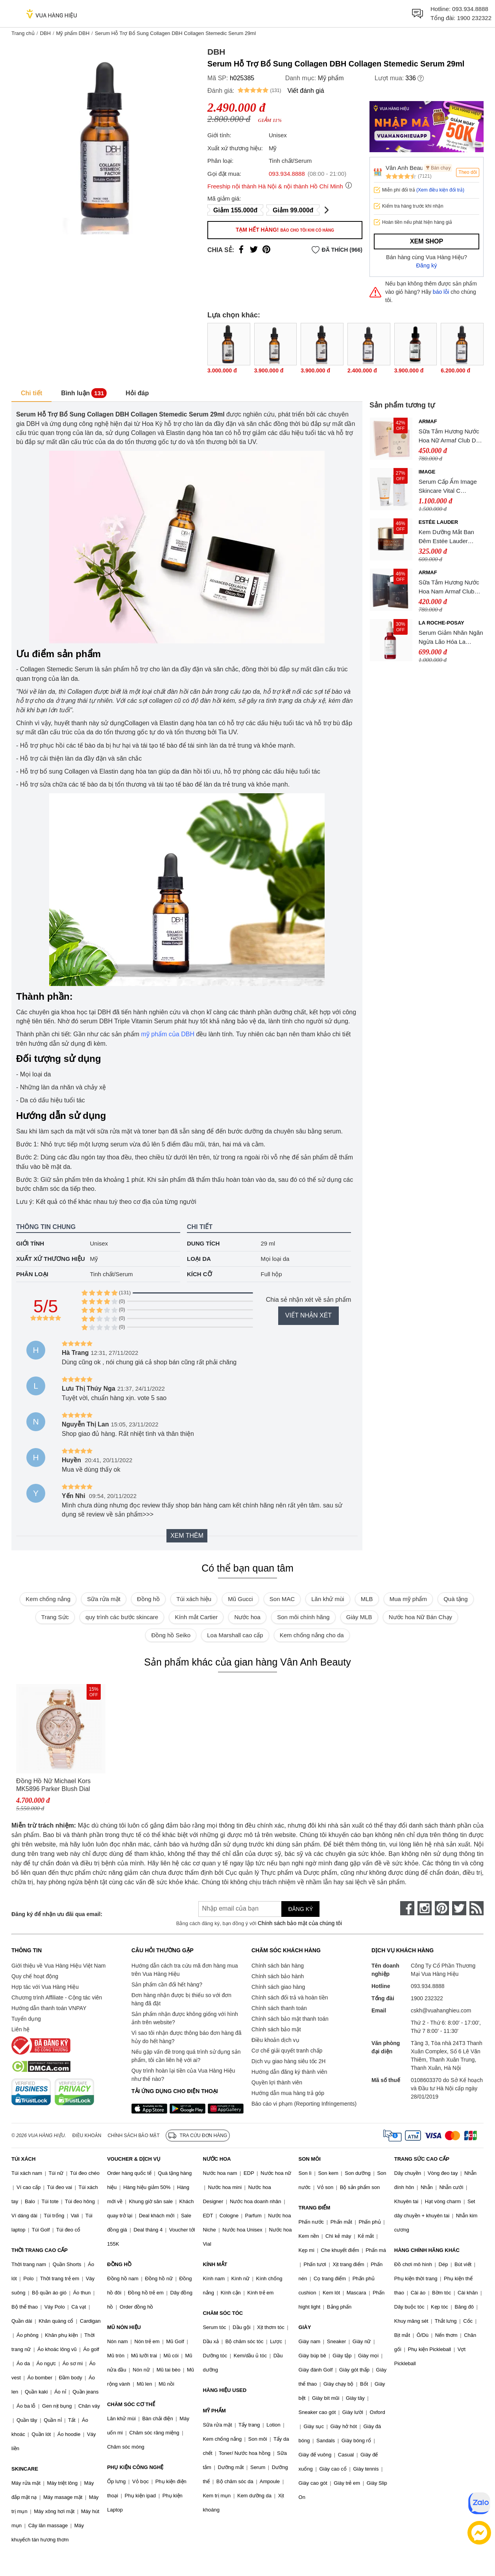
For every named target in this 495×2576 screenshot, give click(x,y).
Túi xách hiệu (193, 1599)
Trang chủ (23, 33)
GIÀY (305, 2327)
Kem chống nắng (48, 1599)
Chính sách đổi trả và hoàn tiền (289, 1997)
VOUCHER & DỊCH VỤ (134, 2159)
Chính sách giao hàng (278, 1987)
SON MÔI (310, 2159)
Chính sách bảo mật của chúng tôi (300, 1923)
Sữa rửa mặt (103, 1599)
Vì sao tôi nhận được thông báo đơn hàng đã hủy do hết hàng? (186, 2037)
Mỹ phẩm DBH (73, 33)
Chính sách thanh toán (279, 2008)
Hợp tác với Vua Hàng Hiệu (45, 1987)
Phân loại (32, 1274)
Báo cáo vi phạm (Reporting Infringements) (303, 2104)
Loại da (199, 1258)
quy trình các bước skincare (121, 1617)
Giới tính (30, 1243)
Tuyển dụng (26, 2019)
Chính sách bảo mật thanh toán (290, 2019)
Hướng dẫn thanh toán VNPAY (48, 2008)
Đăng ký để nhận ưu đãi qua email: (56, 1914)
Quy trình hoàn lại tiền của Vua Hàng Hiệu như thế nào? (183, 2074)
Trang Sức (55, 1617)
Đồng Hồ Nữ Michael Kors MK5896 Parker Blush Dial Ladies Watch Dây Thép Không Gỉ (59, 1785)
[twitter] (459, 1908)
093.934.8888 (470, 9)
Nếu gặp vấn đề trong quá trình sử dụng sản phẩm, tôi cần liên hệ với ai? (185, 2056)
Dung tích (203, 1243)
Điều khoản (87, 2135)
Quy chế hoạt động (34, 1976)
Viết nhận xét (308, 1315)
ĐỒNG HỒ (119, 2264)
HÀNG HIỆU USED (224, 2390)
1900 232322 (474, 18)
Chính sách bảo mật (276, 2029)
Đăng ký (426, 265)
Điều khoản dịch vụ (275, 2040)
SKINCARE (24, 2469)
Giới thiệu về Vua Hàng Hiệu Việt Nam (58, 1965)
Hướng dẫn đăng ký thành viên (289, 2072)
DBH (45, 33)
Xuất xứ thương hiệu (50, 1258)
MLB (367, 1599)
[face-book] (407, 1908)
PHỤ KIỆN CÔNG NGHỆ (135, 2467)
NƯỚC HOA (217, 2159)
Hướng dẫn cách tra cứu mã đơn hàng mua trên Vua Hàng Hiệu (184, 1969)
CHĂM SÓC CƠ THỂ (131, 2404)
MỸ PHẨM (214, 2411)
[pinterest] (442, 1908)
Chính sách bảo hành (277, 1976)
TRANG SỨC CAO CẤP (421, 2159)
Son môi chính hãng (303, 1617)
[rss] (476, 1908)
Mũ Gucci (240, 1599)
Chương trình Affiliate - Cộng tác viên (56, 1997)
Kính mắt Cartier (196, 1617)
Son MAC (282, 1599)
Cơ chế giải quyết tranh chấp (286, 2050)
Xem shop (426, 241)
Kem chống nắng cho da (312, 1635)
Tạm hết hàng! (285, 230)
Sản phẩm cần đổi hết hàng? (166, 1984)
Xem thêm (186, 1535)
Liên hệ (20, 2029)
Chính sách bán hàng (277, 1965)
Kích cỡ (199, 1274)
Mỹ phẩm (331, 78)
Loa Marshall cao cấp (235, 1635)
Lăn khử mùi (327, 1599)
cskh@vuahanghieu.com (441, 2010)
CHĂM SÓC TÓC (223, 2313)
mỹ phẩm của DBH (166, 1034)
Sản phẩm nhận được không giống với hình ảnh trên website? (184, 2018)
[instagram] (424, 1908)
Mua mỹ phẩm (408, 1599)
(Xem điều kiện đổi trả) (440, 190)
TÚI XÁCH (23, 2159)
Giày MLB (359, 1617)
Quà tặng (455, 1599)
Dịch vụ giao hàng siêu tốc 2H (288, 2061)
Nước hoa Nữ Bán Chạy (420, 1617)
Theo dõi (467, 172)
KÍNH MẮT (215, 2264)
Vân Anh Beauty (404, 167)
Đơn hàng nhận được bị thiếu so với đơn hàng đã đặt (181, 1999)
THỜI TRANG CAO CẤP (39, 2250)
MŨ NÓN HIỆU (124, 2327)
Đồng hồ (148, 1599)
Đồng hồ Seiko (170, 1635)
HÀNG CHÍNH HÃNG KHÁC (427, 2250)
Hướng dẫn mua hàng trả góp (287, 2093)
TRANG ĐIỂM (315, 2208)
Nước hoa (247, 1617)
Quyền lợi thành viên (276, 2082)
